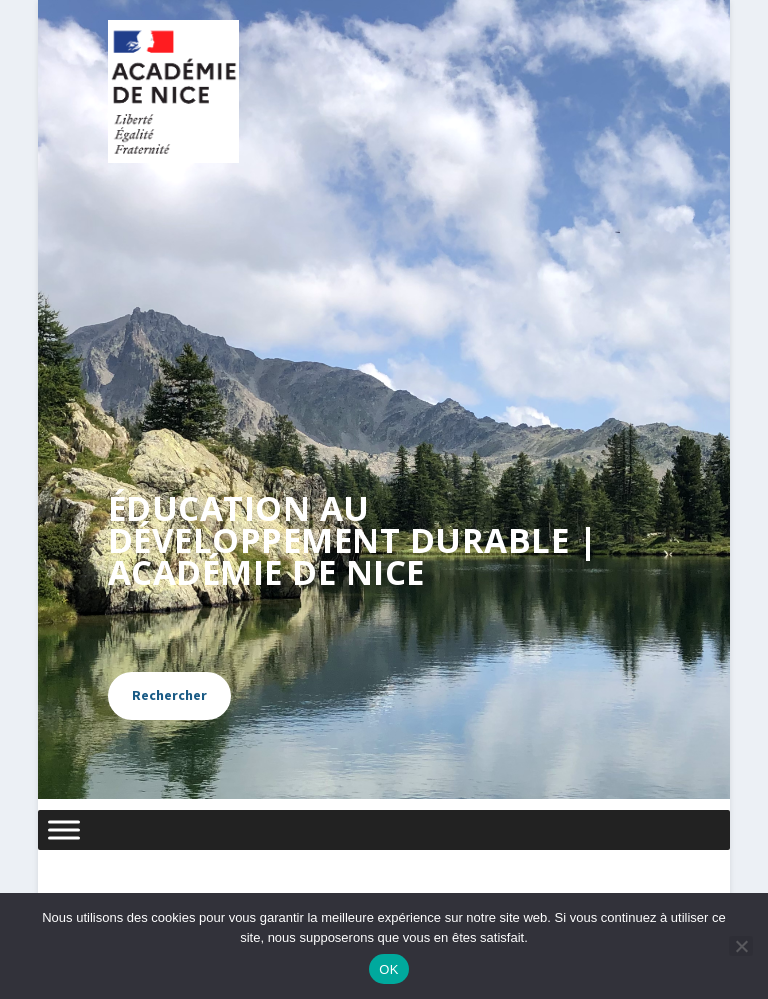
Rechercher (169, 695)
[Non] (741, 946)
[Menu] (64, 830)
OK (388, 969)
